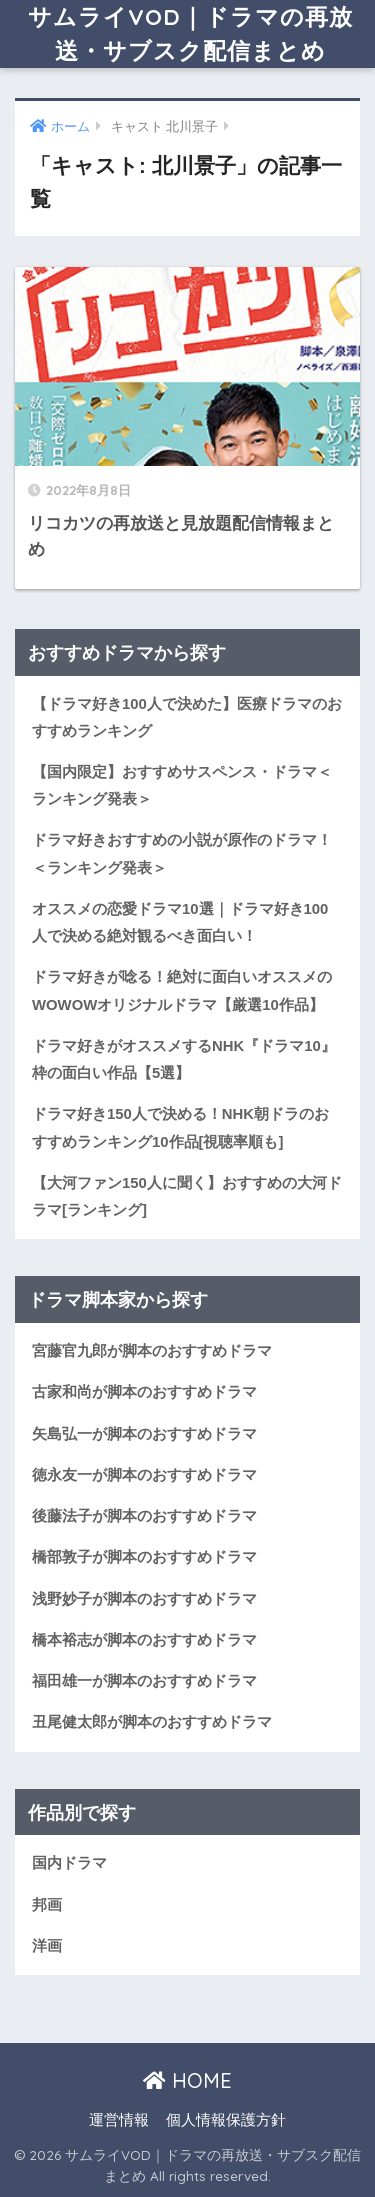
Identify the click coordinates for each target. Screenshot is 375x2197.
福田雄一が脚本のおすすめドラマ (144, 1681)
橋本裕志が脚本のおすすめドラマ (144, 1640)
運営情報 (119, 2120)
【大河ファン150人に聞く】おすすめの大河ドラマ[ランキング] (187, 1196)
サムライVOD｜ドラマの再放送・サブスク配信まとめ (190, 33)
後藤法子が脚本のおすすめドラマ (144, 1516)
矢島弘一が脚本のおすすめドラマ (144, 1434)
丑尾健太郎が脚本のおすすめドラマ (152, 1722)
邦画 (47, 1905)
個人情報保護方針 (226, 2120)
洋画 (47, 1946)
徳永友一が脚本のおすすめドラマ (144, 1475)
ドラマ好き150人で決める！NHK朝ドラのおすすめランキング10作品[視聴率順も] (180, 1127)
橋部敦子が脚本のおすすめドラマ (144, 1557)
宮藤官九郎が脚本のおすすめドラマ (152, 1351)
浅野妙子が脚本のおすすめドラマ (144, 1599)
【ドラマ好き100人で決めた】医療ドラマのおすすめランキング (187, 717)
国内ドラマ (69, 1863)
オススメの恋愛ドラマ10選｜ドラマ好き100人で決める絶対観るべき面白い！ (180, 922)
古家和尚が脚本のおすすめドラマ (144, 1392)
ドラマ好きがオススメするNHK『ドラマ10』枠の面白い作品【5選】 (184, 1059)
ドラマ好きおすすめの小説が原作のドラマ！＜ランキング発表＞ (182, 853)
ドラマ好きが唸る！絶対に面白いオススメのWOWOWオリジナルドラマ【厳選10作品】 (182, 990)
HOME (187, 2080)
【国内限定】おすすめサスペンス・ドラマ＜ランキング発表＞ (182, 785)
